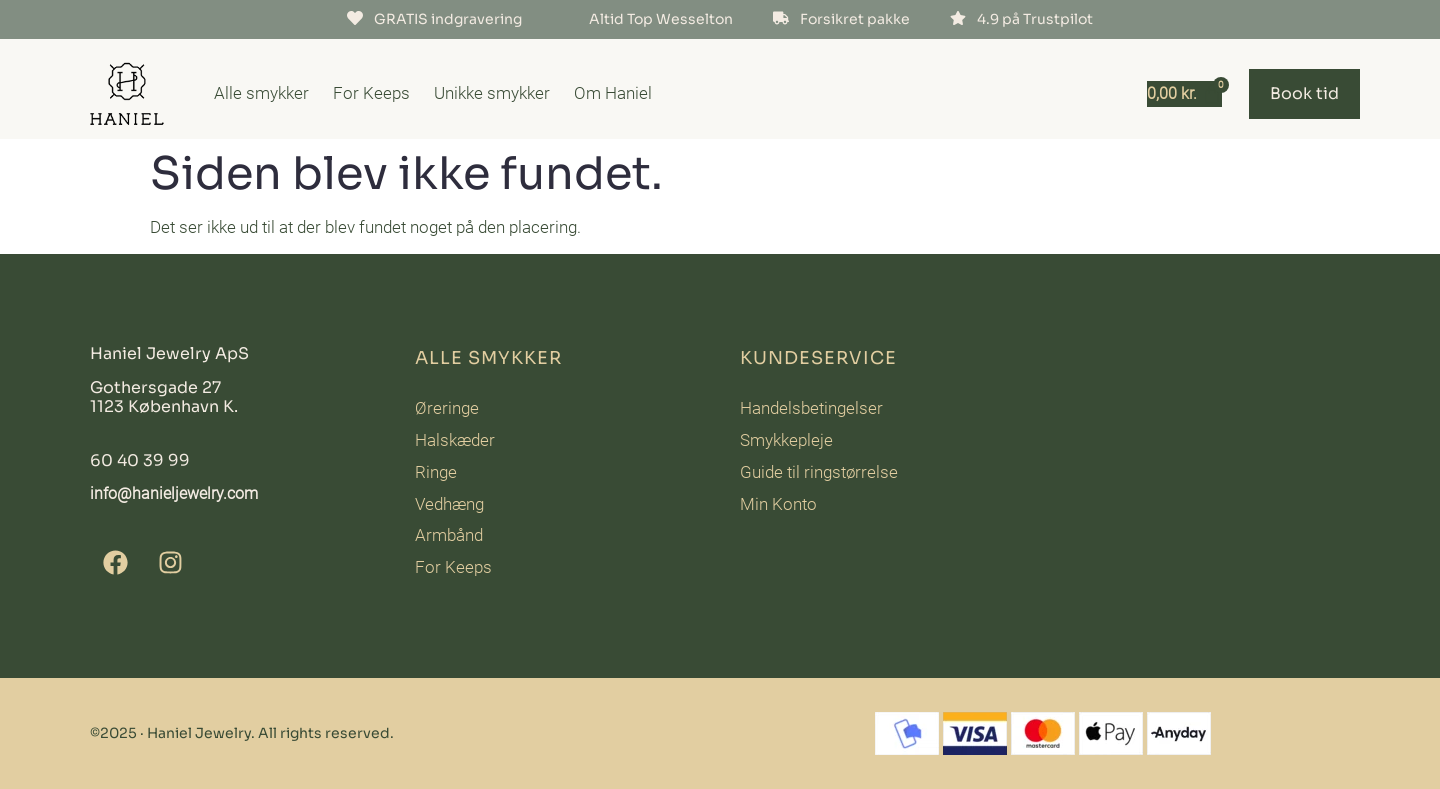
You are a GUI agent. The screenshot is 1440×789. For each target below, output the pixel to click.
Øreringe (447, 408)
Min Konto (778, 504)
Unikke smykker (492, 93)
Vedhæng (449, 504)
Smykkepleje (786, 440)
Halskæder (455, 440)
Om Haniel (613, 93)
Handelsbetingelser (811, 408)
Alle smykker (261, 93)
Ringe (436, 472)
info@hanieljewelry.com (174, 493)
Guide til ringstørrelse (819, 472)
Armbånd (449, 535)
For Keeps (371, 93)
